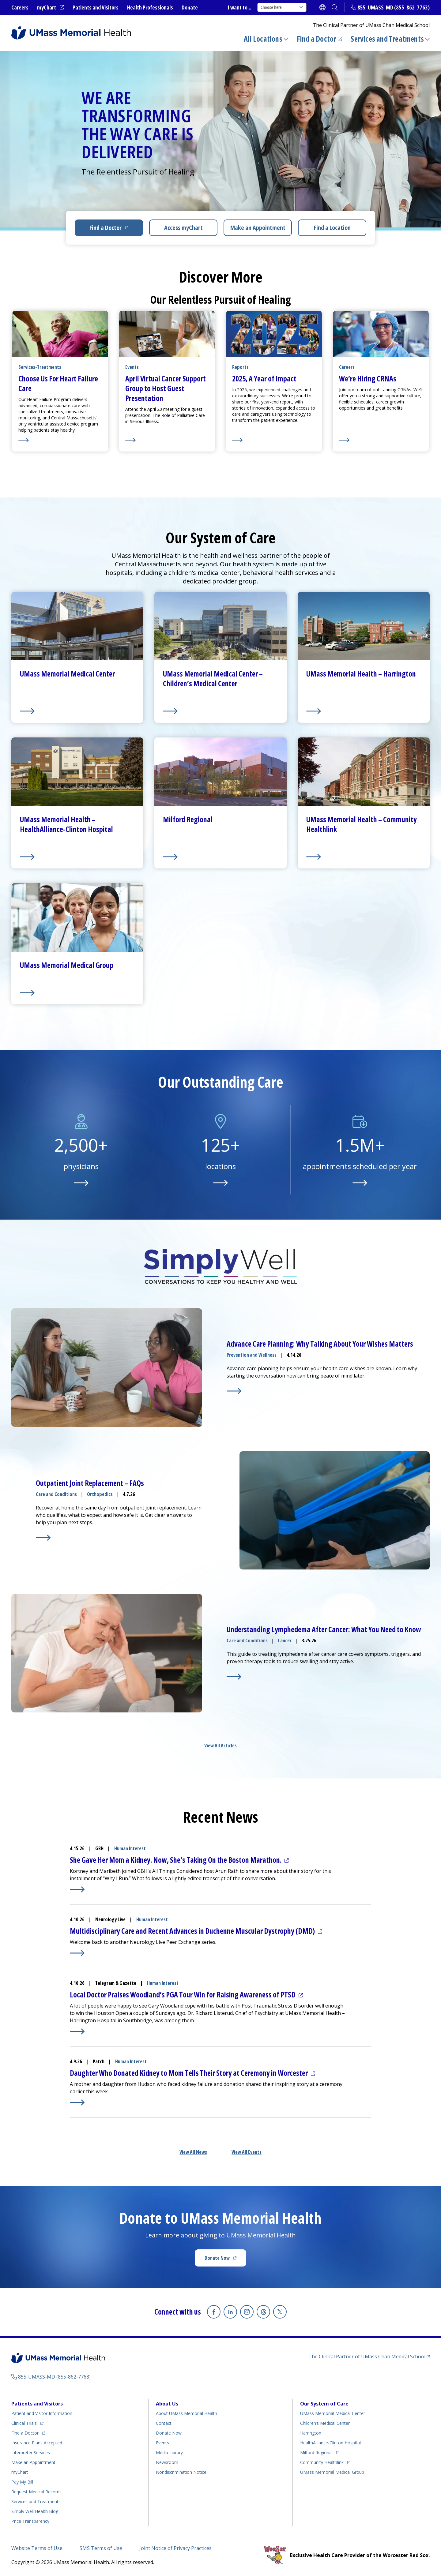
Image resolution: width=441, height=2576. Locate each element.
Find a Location (332, 227)
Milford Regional (316, 2452)
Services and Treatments (387, 39)
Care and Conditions (56, 1494)
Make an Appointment (257, 227)
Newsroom (167, 2462)
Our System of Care (324, 2403)
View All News (193, 2152)
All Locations (263, 39)
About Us (167, 2403)
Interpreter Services (30, 2452)
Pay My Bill (22, 2482)
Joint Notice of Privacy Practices (175, 2548)
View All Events (247, 2152)
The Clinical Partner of (366, 2356)
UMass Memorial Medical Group (332, 2472)
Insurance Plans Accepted (36, 2443)
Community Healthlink (322, 2462)
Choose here (282, 7)
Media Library (169, 2452)
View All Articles (220, 1745)
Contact (164, 2423)
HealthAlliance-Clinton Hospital (330, 2443)
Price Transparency (30, 2521)
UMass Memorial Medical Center (332, 2413)
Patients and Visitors (96, 7)
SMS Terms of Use (101, 2548)
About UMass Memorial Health (186, 2413)
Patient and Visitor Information (41, 2413)
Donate (190, 7)
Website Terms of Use (36, 2548)
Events (162, 2443)
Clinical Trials (24, 2423)
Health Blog (34, 2511)
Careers (19, 7)
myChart (46, 7)
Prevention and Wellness (252, 1355)
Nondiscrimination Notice (181, 2472)
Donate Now (217, 2258)
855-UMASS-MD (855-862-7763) (393, 7)
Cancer (285, 1640)
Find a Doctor (316, 39)
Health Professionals (150, 7)
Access (183, 227)
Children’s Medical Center (325, 2423)
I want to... (239, 7)
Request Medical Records (36, 2492)
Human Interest (130, 1848)
